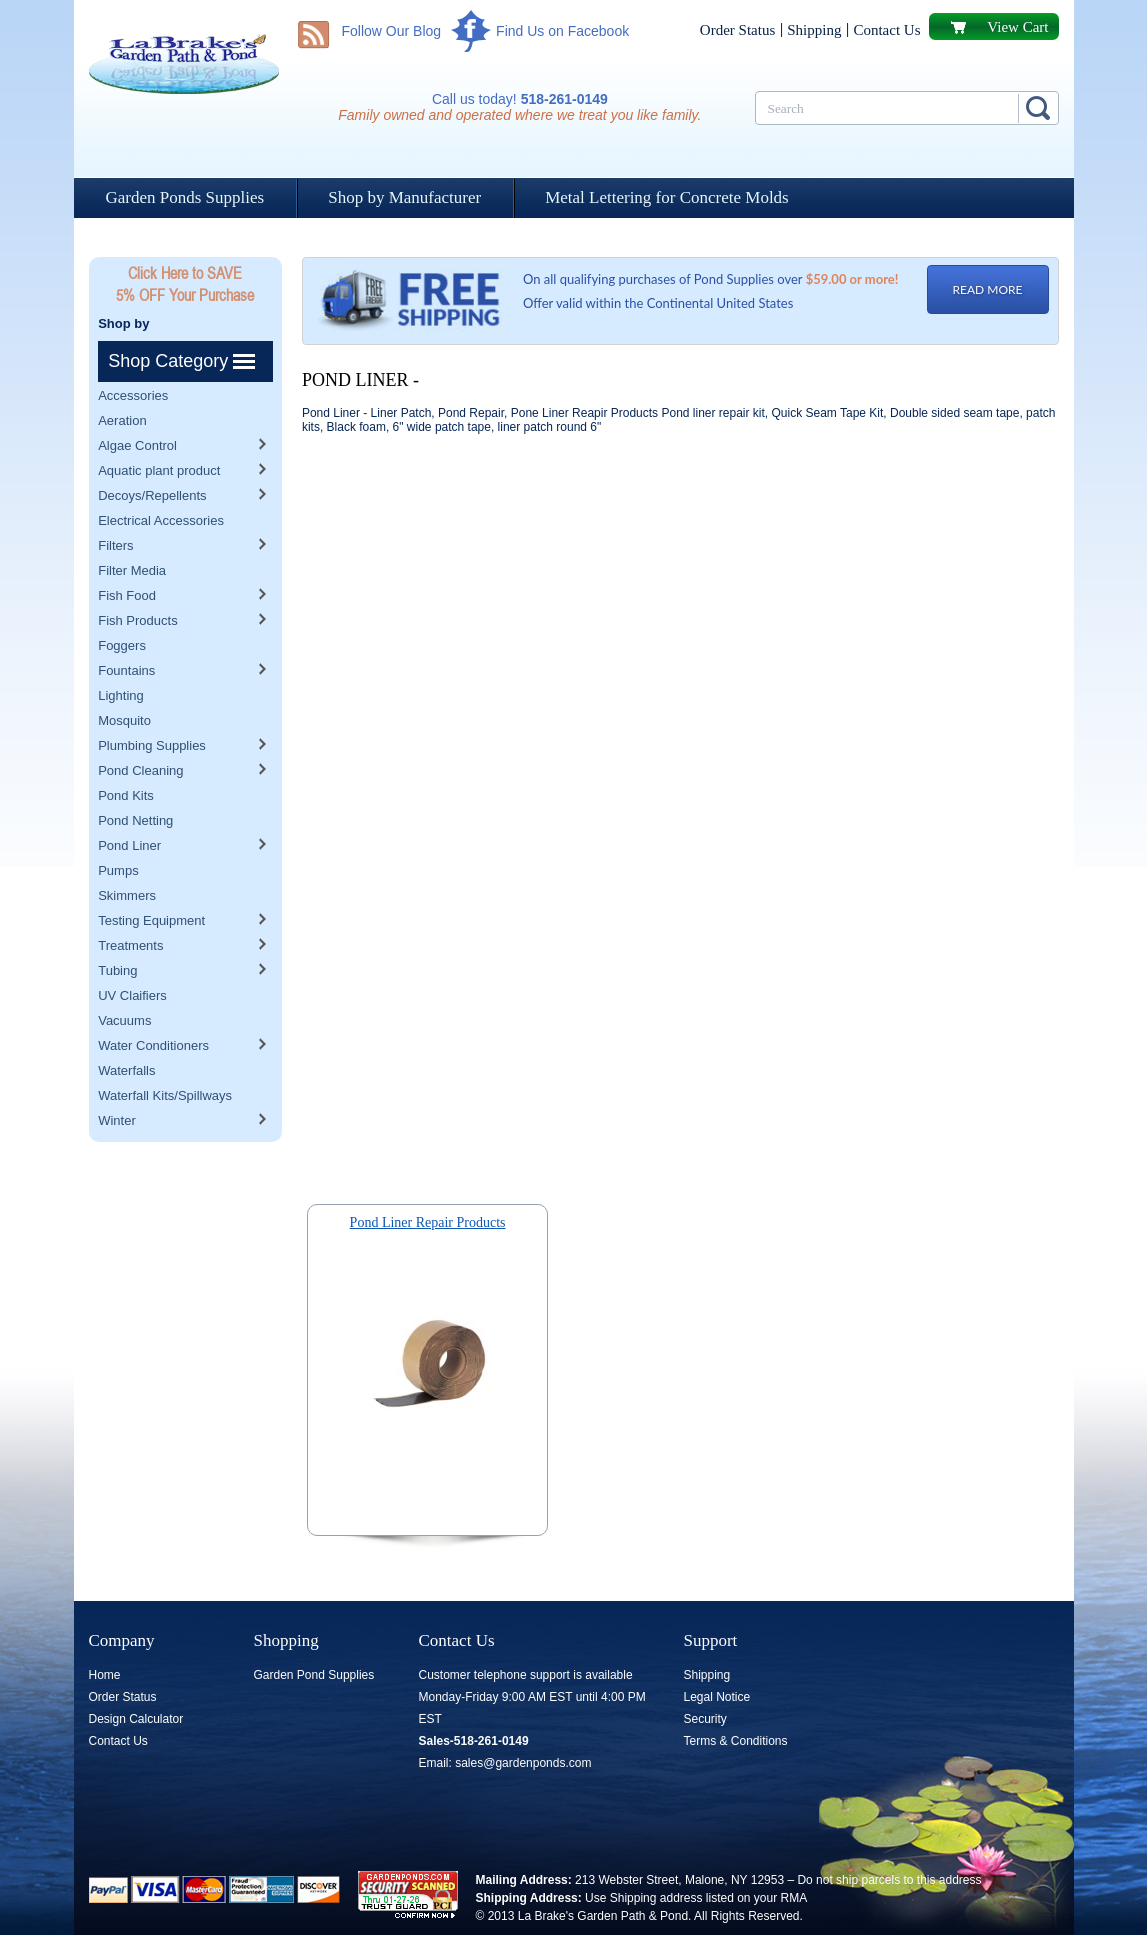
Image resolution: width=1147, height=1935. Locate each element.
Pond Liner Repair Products (428, 1222)
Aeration (122, 379)
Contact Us (886, 30)
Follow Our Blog (392, 31)
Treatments (130, 904)
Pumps (118, 829)
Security (705, 1719)
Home (105, 1675)
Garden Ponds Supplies (185, 197)
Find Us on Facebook (562, 31)
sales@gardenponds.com (523, 1763)
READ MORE (988, 289)
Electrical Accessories (161, 479)
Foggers (122, 604)
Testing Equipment (151, 879)
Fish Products (137, 579)
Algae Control (137, 404)
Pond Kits (126, 754)
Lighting (121, 654)
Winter (117, 1079)
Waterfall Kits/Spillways (165, 1054)
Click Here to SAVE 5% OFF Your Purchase (185, 284)
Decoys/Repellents (152, 454)
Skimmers (127, 854)
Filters (115, 504)
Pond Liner (129, 804)
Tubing (117, 929)
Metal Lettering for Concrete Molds (667, 197)
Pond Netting (135, 779)
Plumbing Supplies (152, 704)
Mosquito (124, 679)
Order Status (737, 30)
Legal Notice (717, 1697)
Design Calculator (136, 1719)
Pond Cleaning (140, 729)
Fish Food (127, 554)
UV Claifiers (132, 954)
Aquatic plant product (159, 429)
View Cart (1017, 27)
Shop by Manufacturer (404, 197)
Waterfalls (126, 1029)
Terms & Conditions (736, 1741)
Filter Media (132, 529)
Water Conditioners (153, 1004)
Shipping (814, 30)
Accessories (133, 354)
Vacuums (124, 979)
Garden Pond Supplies (314, 1675)
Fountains (126, 629)
